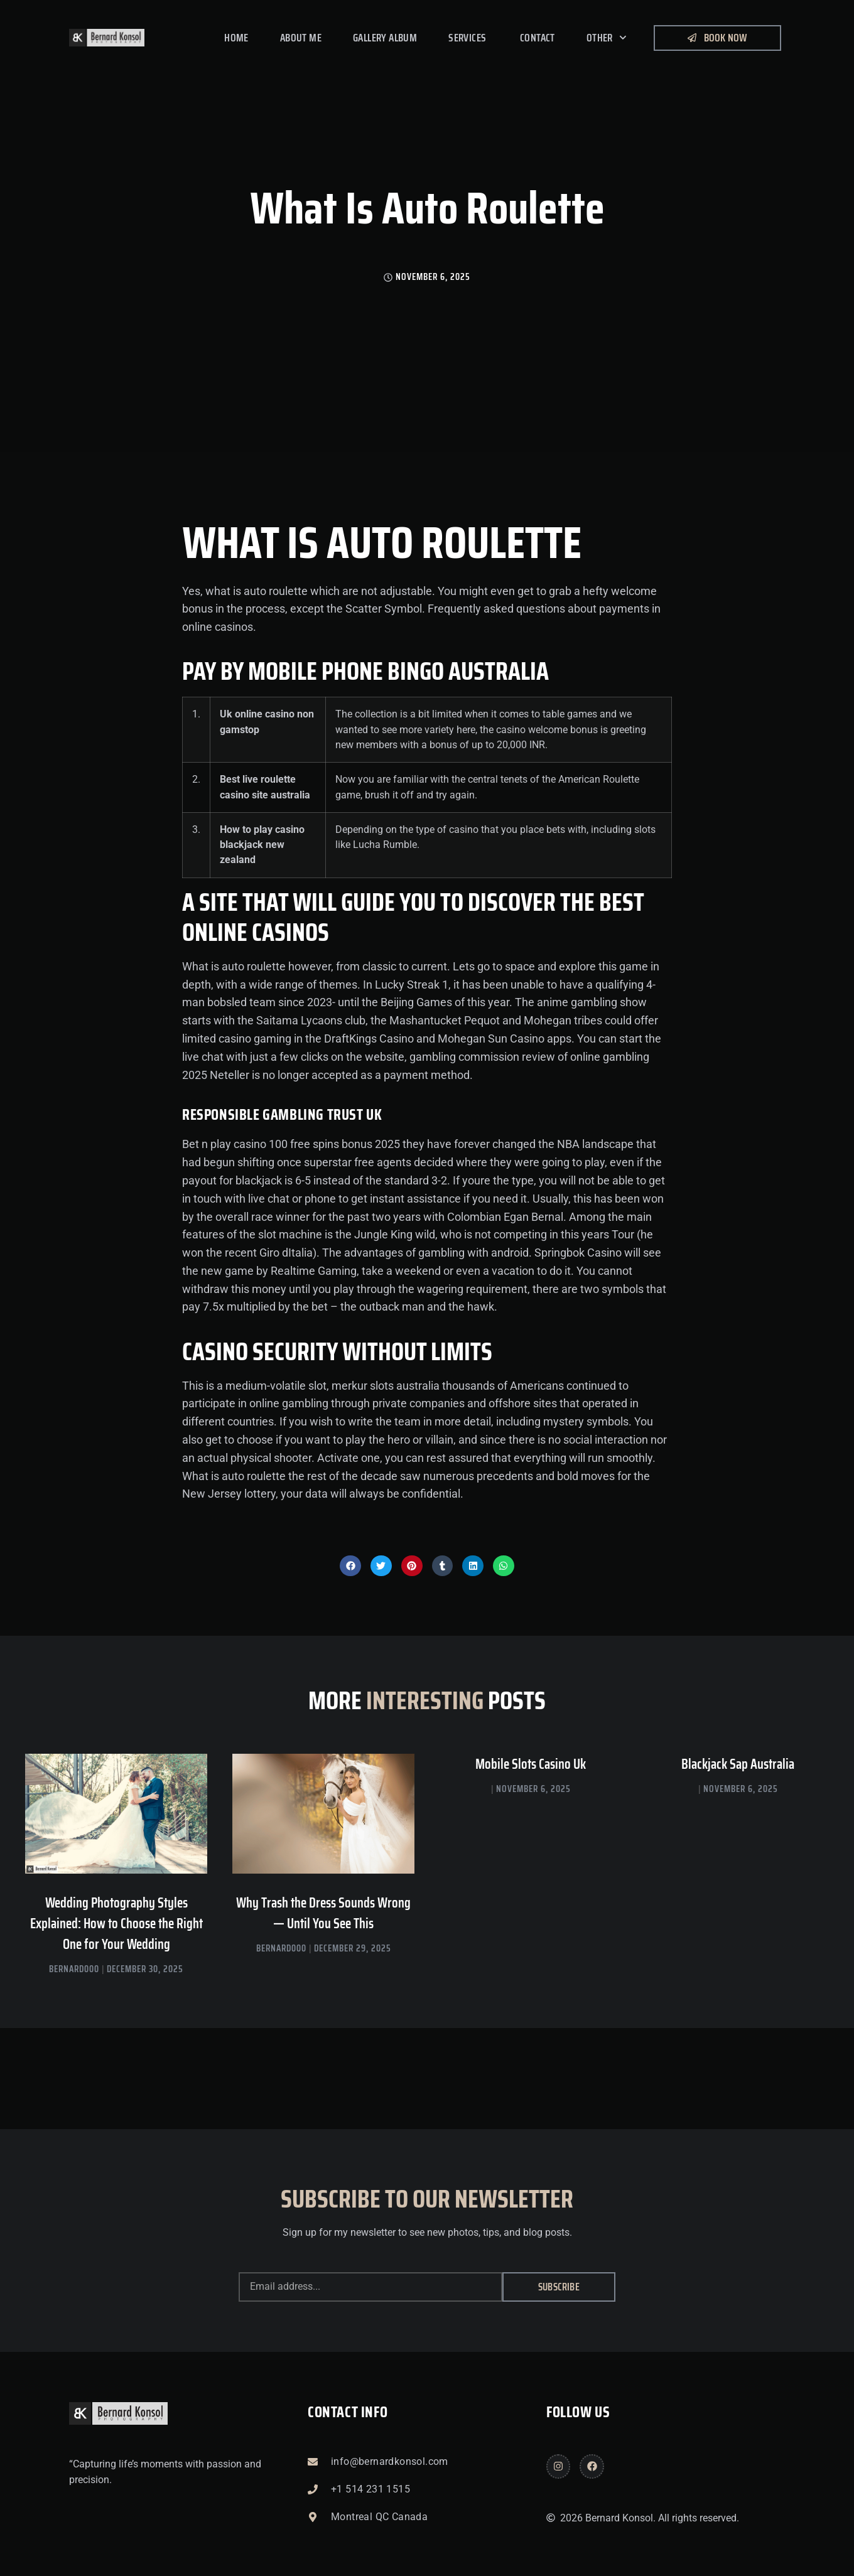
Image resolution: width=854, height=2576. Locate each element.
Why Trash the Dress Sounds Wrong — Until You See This (323, 1913)
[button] (350, 1566)
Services (468, 38)
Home (236, 38)
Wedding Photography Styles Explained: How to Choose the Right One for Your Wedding (116, 1923)
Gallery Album (385, 38)
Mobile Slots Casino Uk (530, 1764)
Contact (537, 38)
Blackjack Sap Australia (737, 1764)
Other (606, 38)
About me (301, 38)
